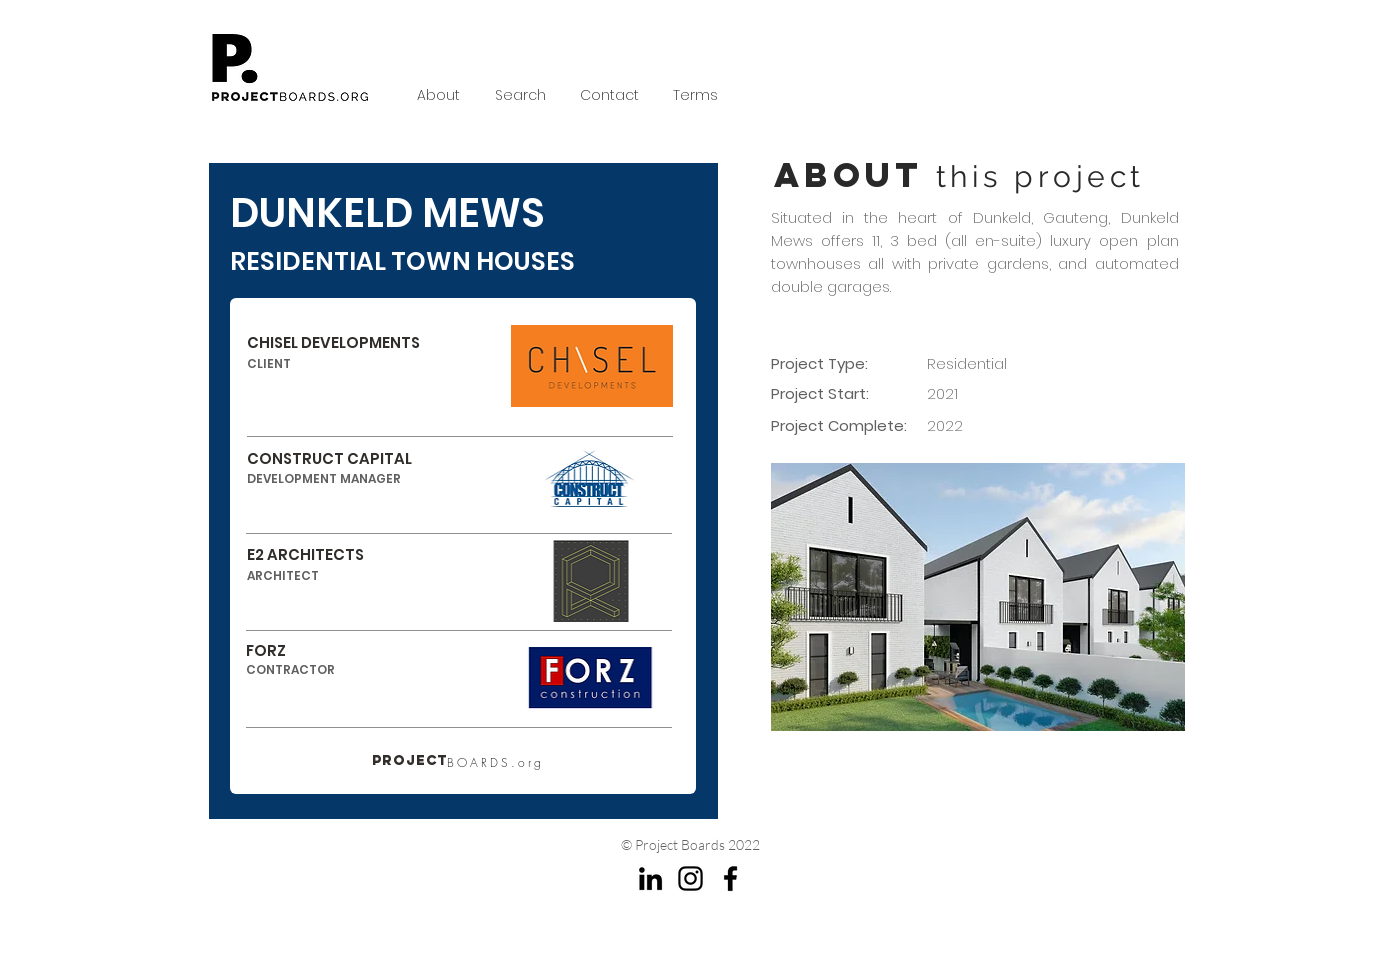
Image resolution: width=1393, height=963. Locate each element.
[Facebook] (730, 878)
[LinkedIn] (650, 878)
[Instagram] (690, 878)
